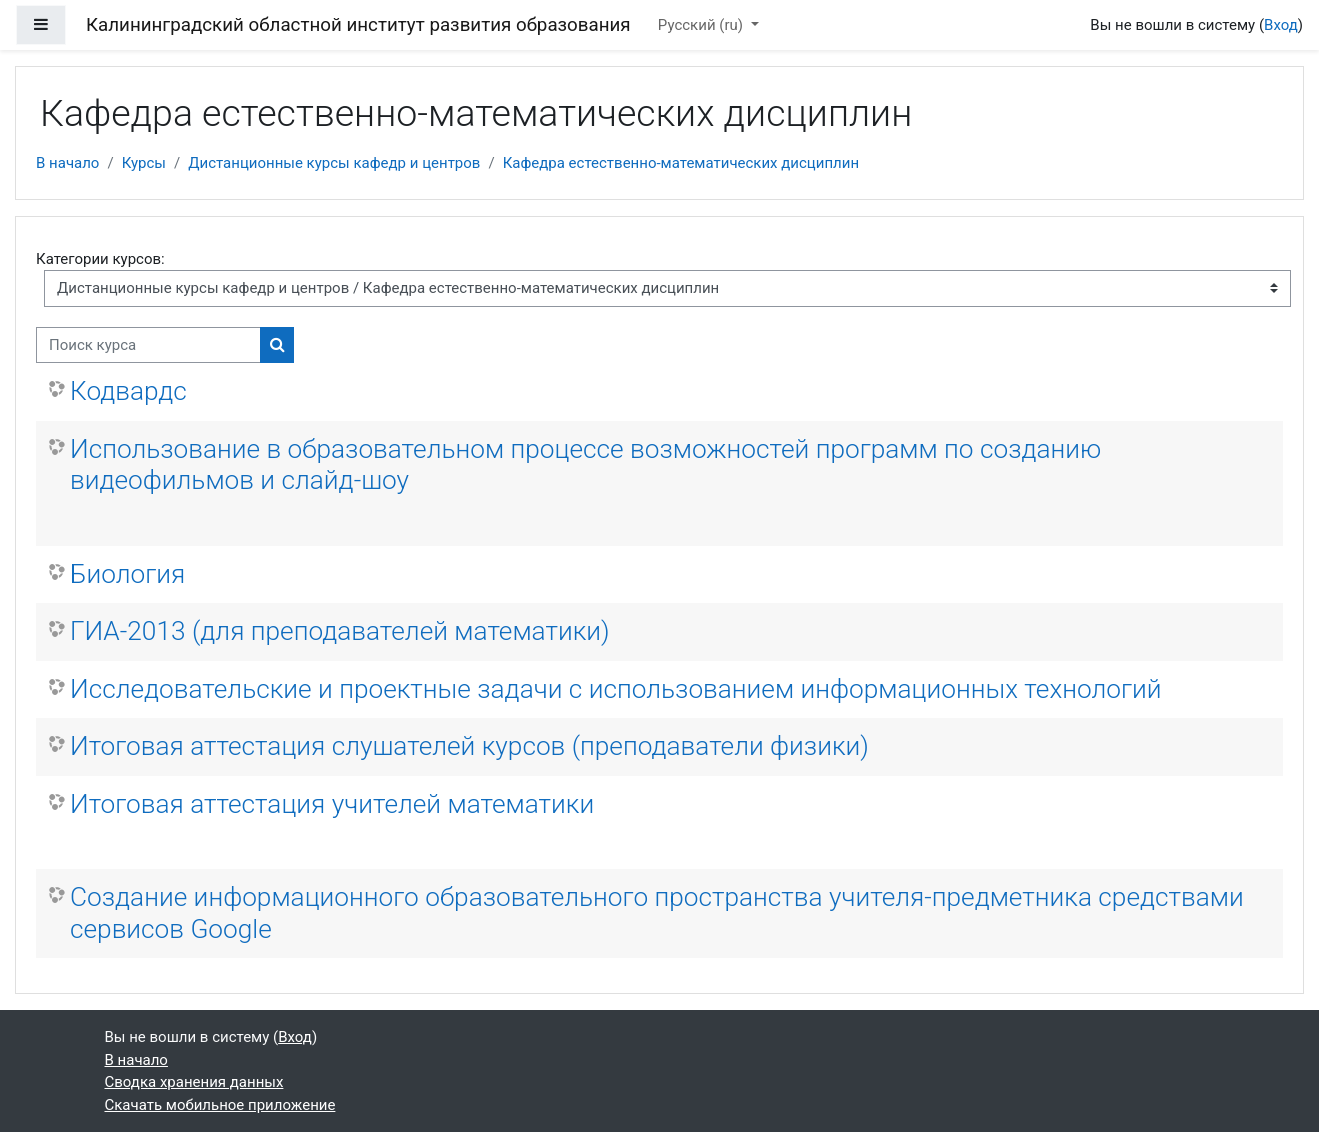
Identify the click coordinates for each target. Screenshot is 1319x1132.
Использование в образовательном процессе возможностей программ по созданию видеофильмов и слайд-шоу (585, 465)
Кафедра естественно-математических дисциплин (681, 163)
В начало (67, 163)
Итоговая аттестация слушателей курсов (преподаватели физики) (469, 746)
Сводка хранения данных (194, 1082)
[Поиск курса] (148, 345)
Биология (127, 574)
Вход (1281, 25)
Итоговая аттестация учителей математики (332, 804)
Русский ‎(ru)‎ (702, 25)
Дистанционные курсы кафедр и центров (334, 163)
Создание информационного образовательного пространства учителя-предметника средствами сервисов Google (657, 913)
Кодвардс (128, 391)
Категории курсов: (100, 259)
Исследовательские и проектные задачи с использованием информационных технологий (615, 689)
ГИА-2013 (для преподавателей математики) (340, 631)
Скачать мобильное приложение (220, 1105)
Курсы (144, 163)
